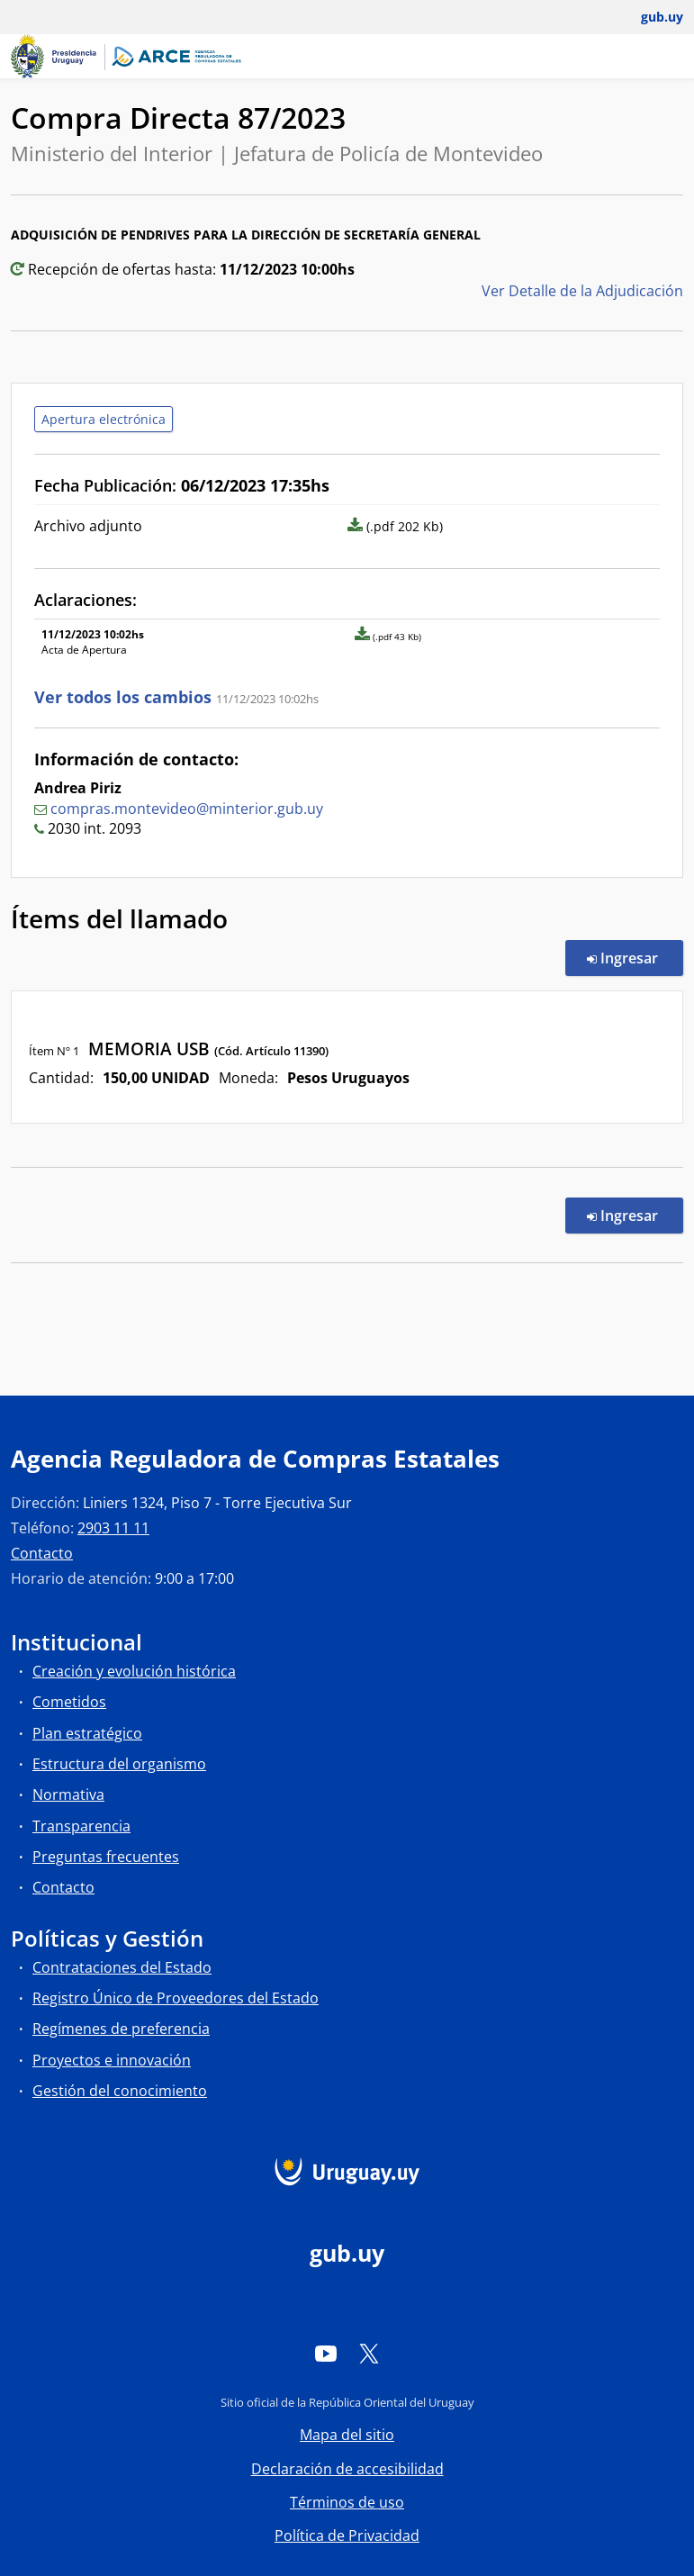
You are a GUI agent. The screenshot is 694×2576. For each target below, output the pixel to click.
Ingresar (635, 957)
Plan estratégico (87, 1733)
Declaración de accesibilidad (347, 2469)
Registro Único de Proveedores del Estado (175, 1998)
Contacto (42, 1553)
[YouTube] (326, 2354)
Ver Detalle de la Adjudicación (582, 291)
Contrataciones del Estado (122, 1967)
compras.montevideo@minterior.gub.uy (186, 808)
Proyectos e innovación (111, 2060)
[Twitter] (369, 2354)
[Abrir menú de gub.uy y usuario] (649, 17)
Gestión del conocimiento (119, 2091)
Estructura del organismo (119, 1764)
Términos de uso (347, 2502)
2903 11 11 (113, 1528)
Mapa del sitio (347, 2435)
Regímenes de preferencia (121, 2028)
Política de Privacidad (347, 2535)
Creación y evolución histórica (134, 1671)
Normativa (68, 1794)
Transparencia (81, 1826)
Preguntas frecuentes (105, 1856)
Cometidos (69, 1702)
